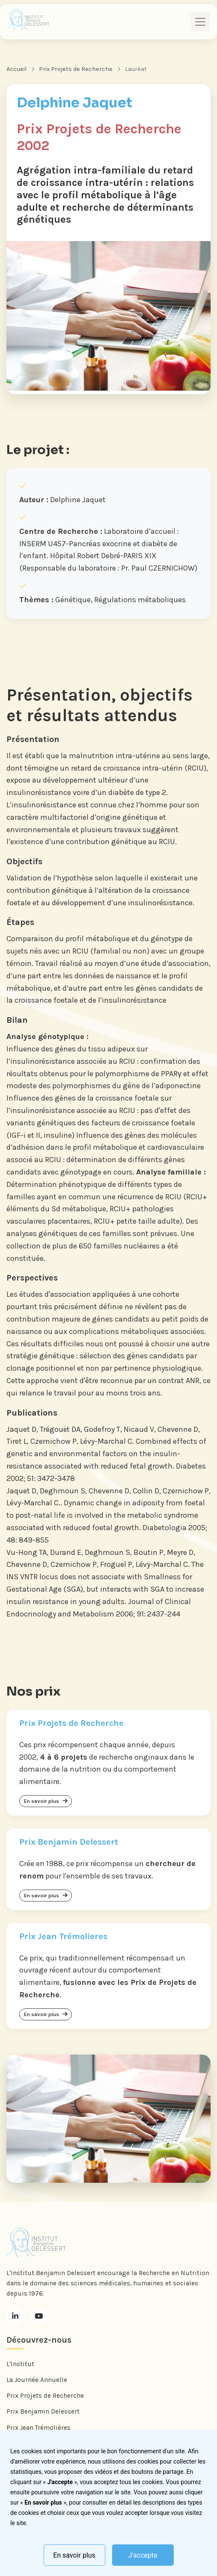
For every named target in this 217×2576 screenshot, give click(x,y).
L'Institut (20, 2364)
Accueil (16, 69)
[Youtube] (38, 2316)
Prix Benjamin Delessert (43, 2411)
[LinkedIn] (15, 2316)
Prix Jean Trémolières (38, 2428)
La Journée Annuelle (36, 2380)
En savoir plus (74, 2555)
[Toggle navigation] (200, 22)
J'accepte (143, 2555)
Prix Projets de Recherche (76, 69)
